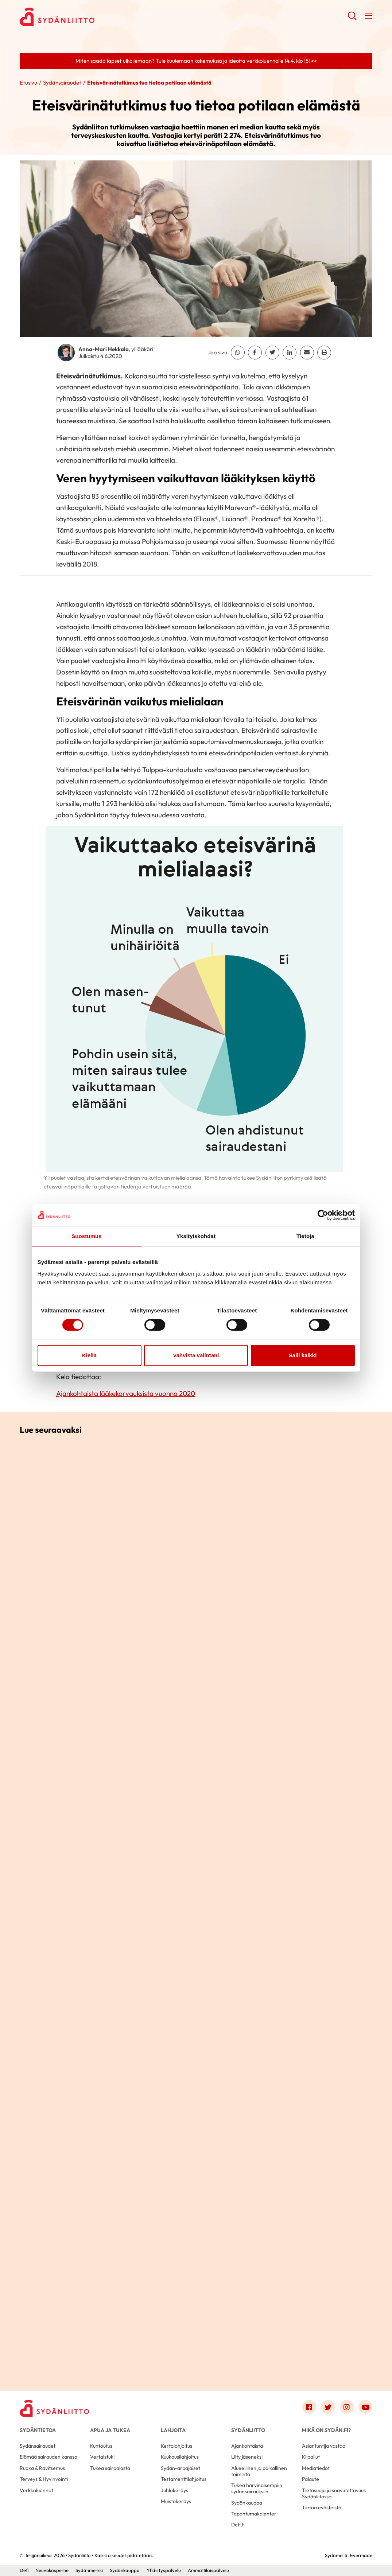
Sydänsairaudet (62, 82)
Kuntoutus (101, 2446)
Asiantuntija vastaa (323, 2446)
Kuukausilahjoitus (180, 2457)
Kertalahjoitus (176, 2446)
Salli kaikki (303, 1355)
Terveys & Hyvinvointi (44, 2479)
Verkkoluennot (36, 2490)
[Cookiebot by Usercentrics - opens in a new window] (323, 1215)
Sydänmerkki (89, 2570)
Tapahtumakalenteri (254, 2513)
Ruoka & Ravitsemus (42, 2468)
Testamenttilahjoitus (183, 2479)
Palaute (310, 2479)
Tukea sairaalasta (110, 2468)
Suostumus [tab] (86, 1236)
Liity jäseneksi (247, 2457)
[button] (352, 18)
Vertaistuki (102, 2457)
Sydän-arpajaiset (180, 2468)
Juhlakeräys (174, 2490)
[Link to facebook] (309, 2407)
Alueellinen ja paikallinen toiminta (259, 2471)
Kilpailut (311, 2457)
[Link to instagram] (347, 2407)
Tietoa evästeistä (321, 2507)
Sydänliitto (248, 2430)
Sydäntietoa (38, 2430)
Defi (24, 2570)
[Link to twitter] (328, 2407)
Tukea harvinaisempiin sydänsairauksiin (256, 2488)
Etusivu (28, 82)
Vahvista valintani (196, 1355)
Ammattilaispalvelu (208, 2570)
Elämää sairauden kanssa (48, 2457)
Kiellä (89, 1355)
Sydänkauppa (246, 2502)
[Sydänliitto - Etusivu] (54, 2408)
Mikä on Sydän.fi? (326, 2430)
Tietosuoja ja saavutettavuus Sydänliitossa (334, 2493)
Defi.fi (238, 2524)
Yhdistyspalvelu (164, 2570)
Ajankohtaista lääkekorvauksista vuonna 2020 (125, 1393)
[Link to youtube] (365, 2407)
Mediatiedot (316, 2468)
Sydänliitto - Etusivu (78, 17)
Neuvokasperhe (52, 2570)
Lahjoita (173, 2430)
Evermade (361, 2555)
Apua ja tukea (110, 2430)
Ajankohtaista (247, 2446)
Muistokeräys (176, 2501)
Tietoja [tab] (305, 1236)
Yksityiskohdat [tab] (196, 1236)
